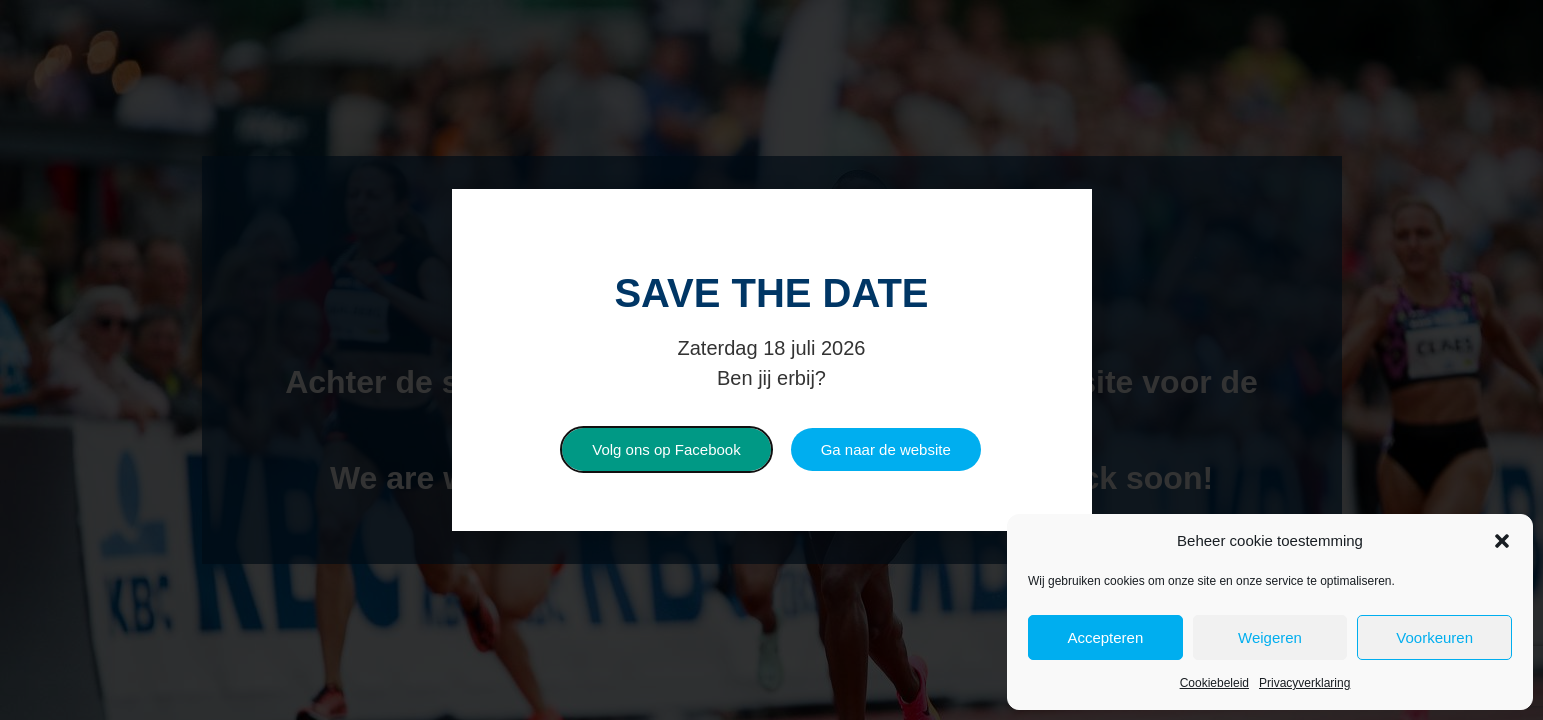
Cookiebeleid (1214, 683)
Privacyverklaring (1304, 683)
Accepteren (1105, 637)
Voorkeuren (1434, 637)
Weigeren (1270, 637)
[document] (771, 360)
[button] (1502, 541)
